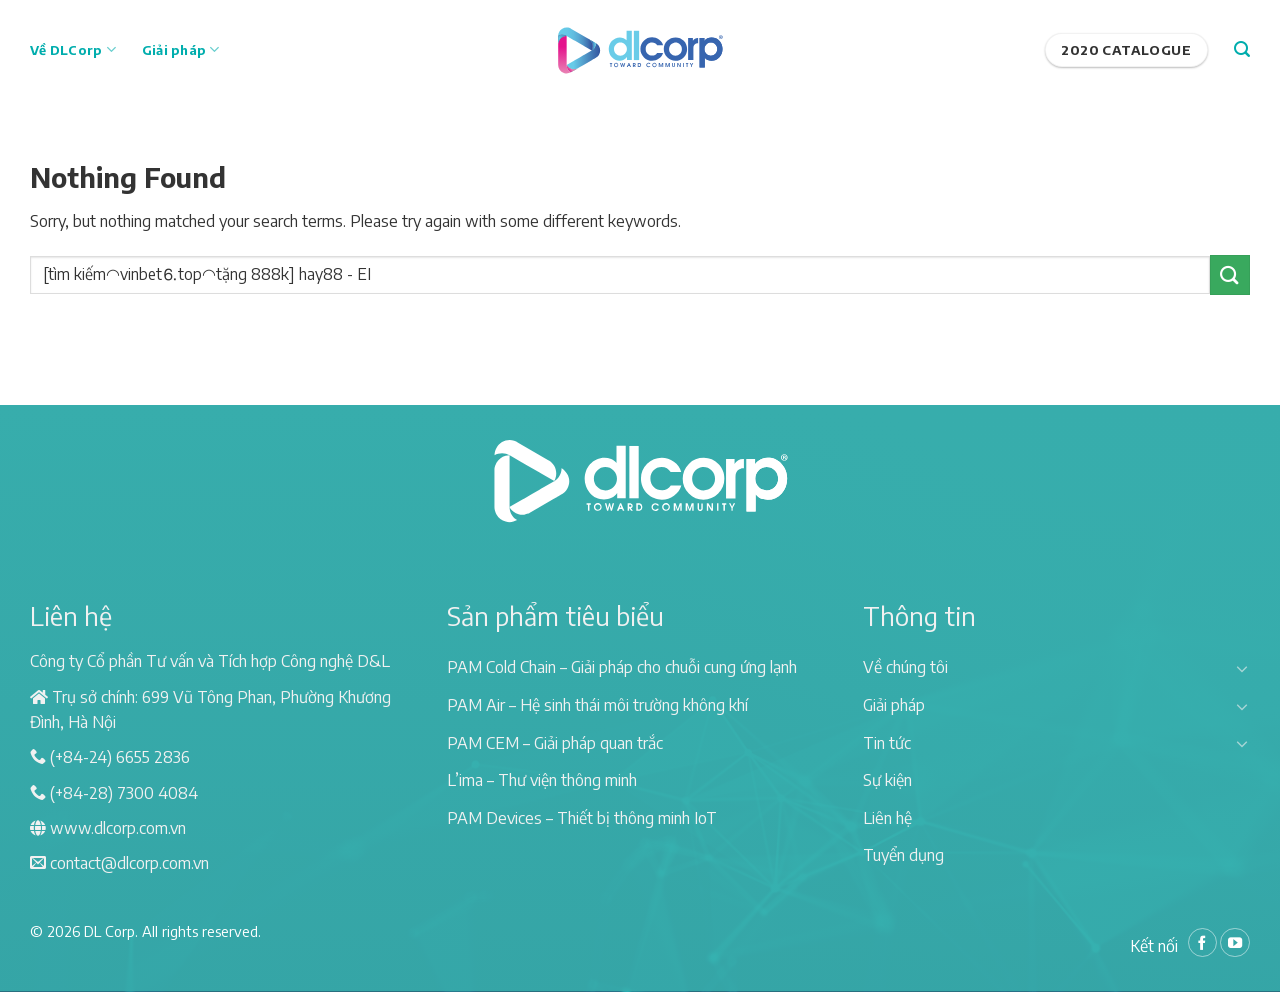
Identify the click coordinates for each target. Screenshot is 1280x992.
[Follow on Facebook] (1203, 943)
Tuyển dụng (903, 855)
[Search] (1242, 49)
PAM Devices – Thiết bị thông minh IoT (582, 818)
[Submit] (1230, 274)
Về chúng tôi (905, 667)
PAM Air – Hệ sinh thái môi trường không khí (597, 705)
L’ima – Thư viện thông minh (542, 780)
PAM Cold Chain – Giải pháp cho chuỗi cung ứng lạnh (622, 667)
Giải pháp (181, 49)
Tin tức (887, 743)
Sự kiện (887, 780)
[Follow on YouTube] (1235, 943)
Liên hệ (887, 818)
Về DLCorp (73, 49)
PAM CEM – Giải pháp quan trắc (555, 743)
